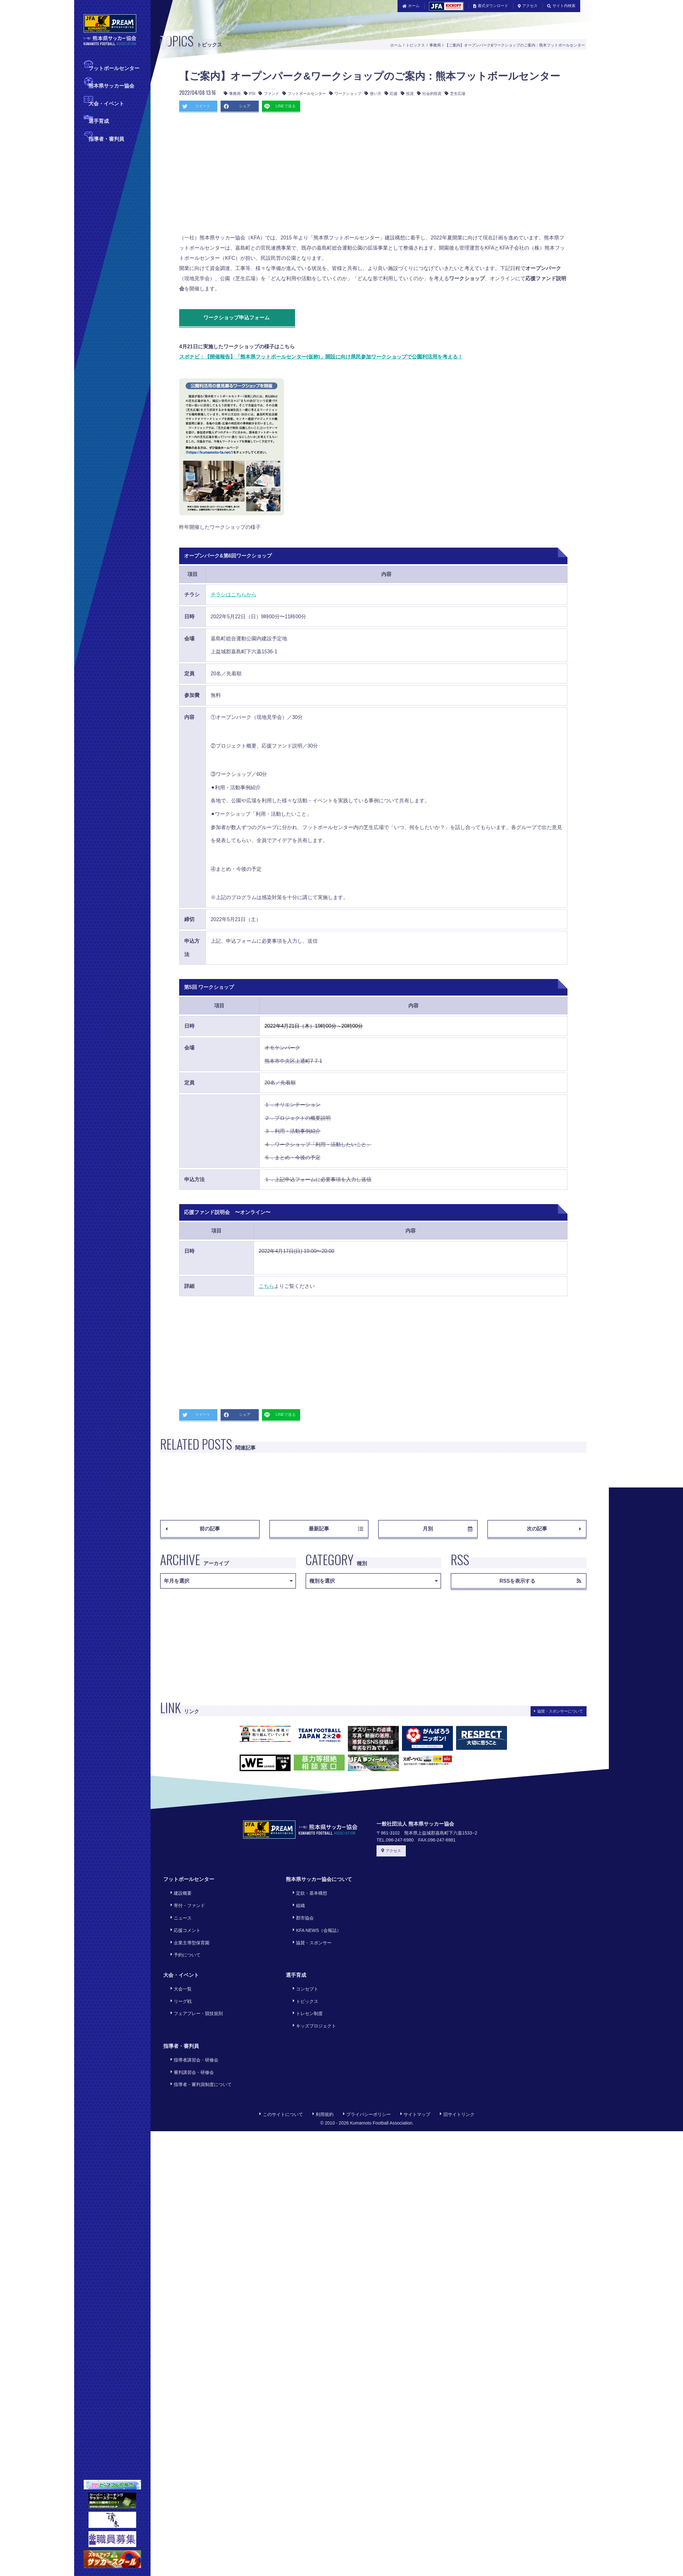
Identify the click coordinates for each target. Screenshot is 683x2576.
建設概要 (178, 1891)
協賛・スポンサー (309, 1926)
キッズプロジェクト (312, 1991)
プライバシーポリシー (367, 2066)
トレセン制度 (305, 1982)
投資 (407, 93)
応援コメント (183, 1917)
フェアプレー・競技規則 (194, 1982)
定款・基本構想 (307, 1891)
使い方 (372, 93)
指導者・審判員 (106, 138)
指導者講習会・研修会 (191, 2021)
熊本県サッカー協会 (111, 85)
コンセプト (303, 1965)
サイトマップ (415, 2066)
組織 (296, 1900)
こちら (266, 1286)
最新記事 (336, 1528)
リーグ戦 (178, 1973)
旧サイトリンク (457, 2066)
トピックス (415, 45)
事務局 (435, 45)
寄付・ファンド (185, 1900)
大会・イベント (106, 103)
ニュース (178, 1908)
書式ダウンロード (490, 6)
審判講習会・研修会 (189, 2030)
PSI (249, 93)
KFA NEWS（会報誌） (314, 1917)
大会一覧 (178, 1965)
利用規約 (323, 2066)
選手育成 (98, 120)
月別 (447, 1528)
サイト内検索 (561, 6)
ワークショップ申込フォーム (241, 317)
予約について (183, 1934)
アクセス (528, 6)
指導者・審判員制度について (198, 2038)
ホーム (411, 6)
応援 (391, 93)
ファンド (268, 93)
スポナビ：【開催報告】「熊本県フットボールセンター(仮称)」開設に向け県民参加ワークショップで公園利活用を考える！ (321, 356)
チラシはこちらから (234, 594)
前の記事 (192, 1528)
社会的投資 (429, 93)
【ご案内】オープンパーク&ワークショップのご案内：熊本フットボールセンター (515, 45)
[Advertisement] (275, 175)
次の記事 (554, 1528)
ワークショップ (345, 93)
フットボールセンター (113, 67)
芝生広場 (455, 93)
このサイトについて (281, 2066)
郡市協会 (300, 1908)
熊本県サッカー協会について (319, 1879)
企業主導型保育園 (187, 1926)
